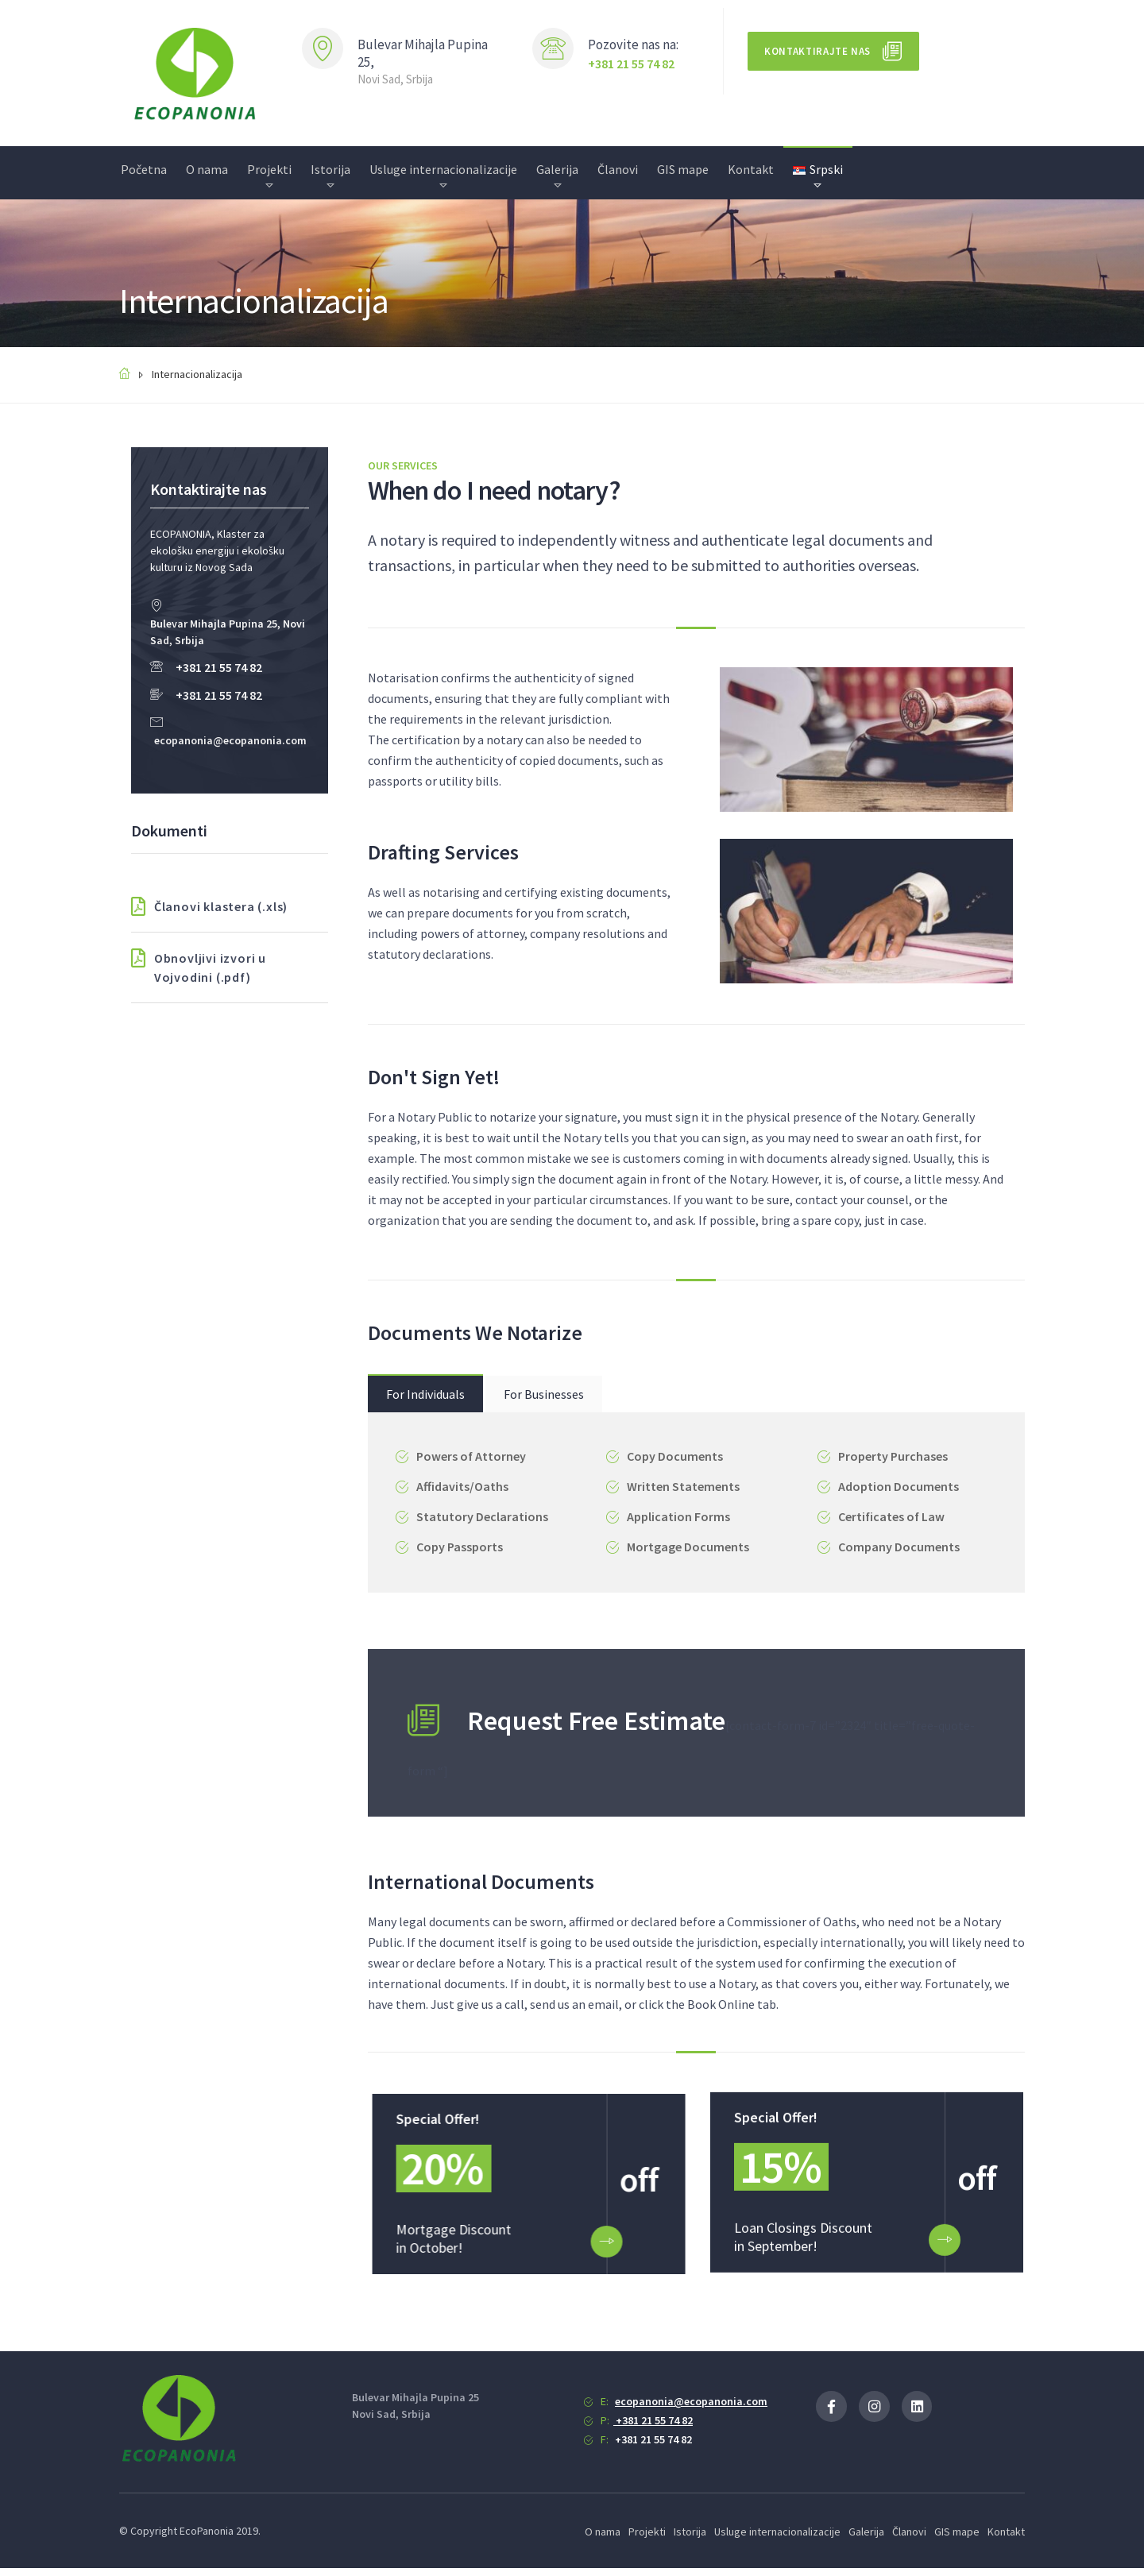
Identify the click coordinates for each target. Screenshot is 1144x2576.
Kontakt (751, 169)
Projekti (269, 169)
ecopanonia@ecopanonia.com (230, 740)
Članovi (617, 169)
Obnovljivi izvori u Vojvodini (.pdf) (198, 967)
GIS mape (683, 169)
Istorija (330, 169)
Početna (144, 169)
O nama (207, 169)
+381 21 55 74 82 (631, 63)
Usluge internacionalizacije (443, 169)
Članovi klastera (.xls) (209, 906)
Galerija (557, 169)
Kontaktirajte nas (817, 51)
